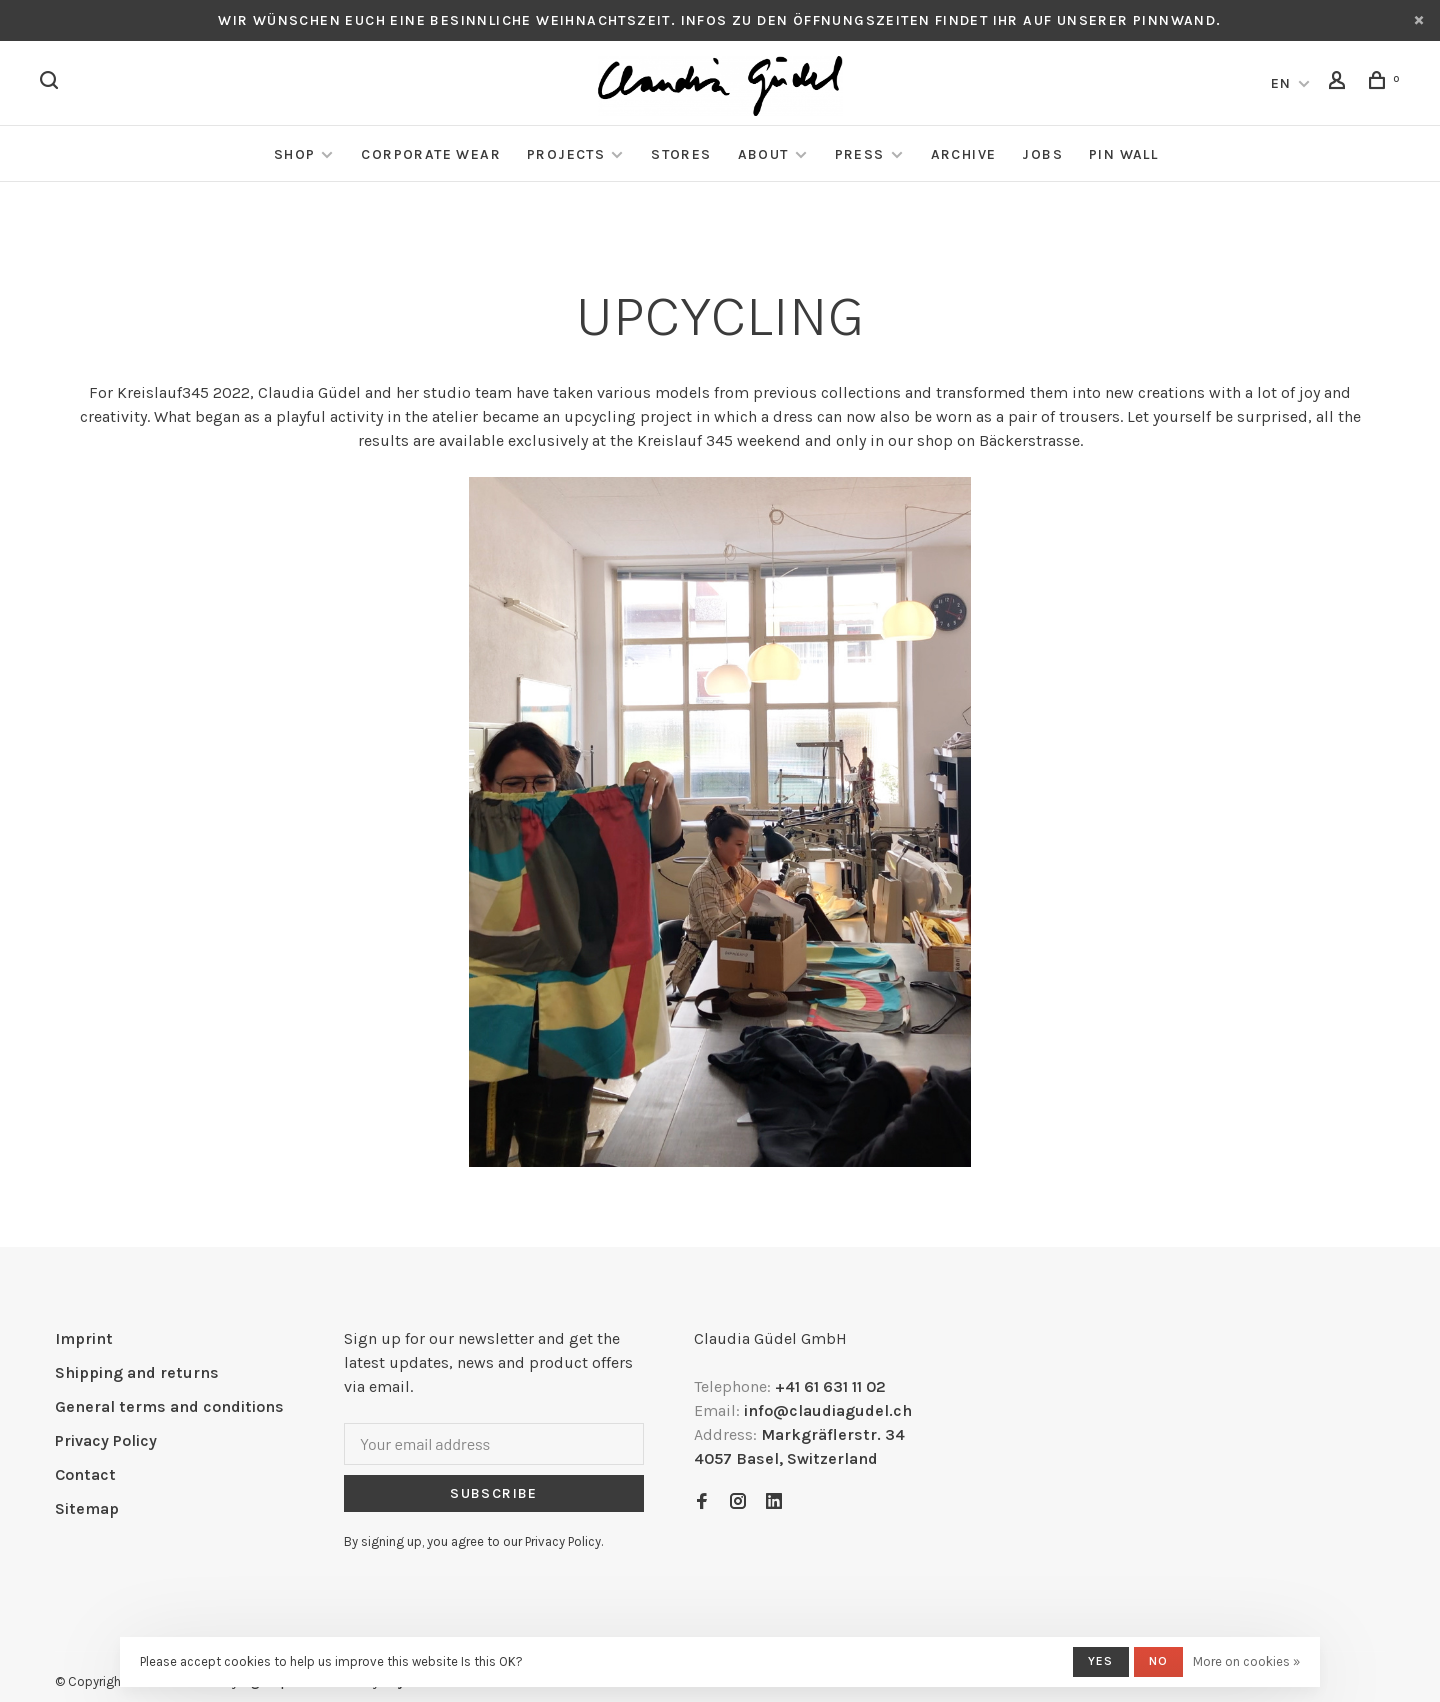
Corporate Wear (431, 154)
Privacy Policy (106, 1440)
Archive (964, 154)
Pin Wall (1123, 154)
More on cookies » (1246, 1661)
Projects (566, 154)
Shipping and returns (137, 1372)
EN (1281, 83)
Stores (681, 154)
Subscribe (494, 1493)
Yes (1101, 1661)
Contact (85, 1474)
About (763, 154)
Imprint (84, 1338)
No (1158, 1661)
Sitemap (87, 1508)
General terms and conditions (169, 1406)
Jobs (1042, 154)
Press (860, 154)
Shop (295, 154)
